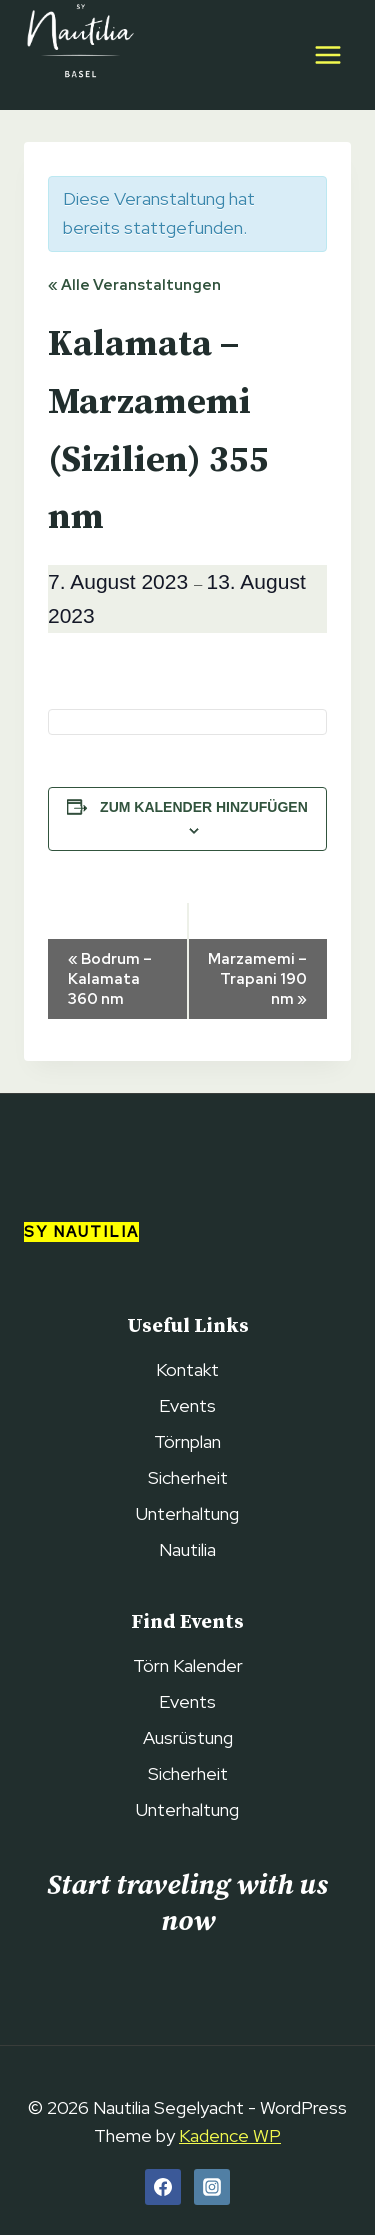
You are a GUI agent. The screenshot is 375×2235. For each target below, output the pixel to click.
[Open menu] (327, 54)
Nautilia (187, 1549)
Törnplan (187, 1441)
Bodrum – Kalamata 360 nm (110, 979)
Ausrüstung (188, 1737)
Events (187, 1405)
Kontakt (187, 1369)
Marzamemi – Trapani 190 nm (257, 979)
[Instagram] (212, 2187)
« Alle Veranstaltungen (134, 285)
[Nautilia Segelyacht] (79, 55)
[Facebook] (163, 2187)
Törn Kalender (188, 1665)
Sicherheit (188, 1477)
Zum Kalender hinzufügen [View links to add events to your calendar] (204, 807)
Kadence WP (230, 2135)
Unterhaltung (187, 1513)
